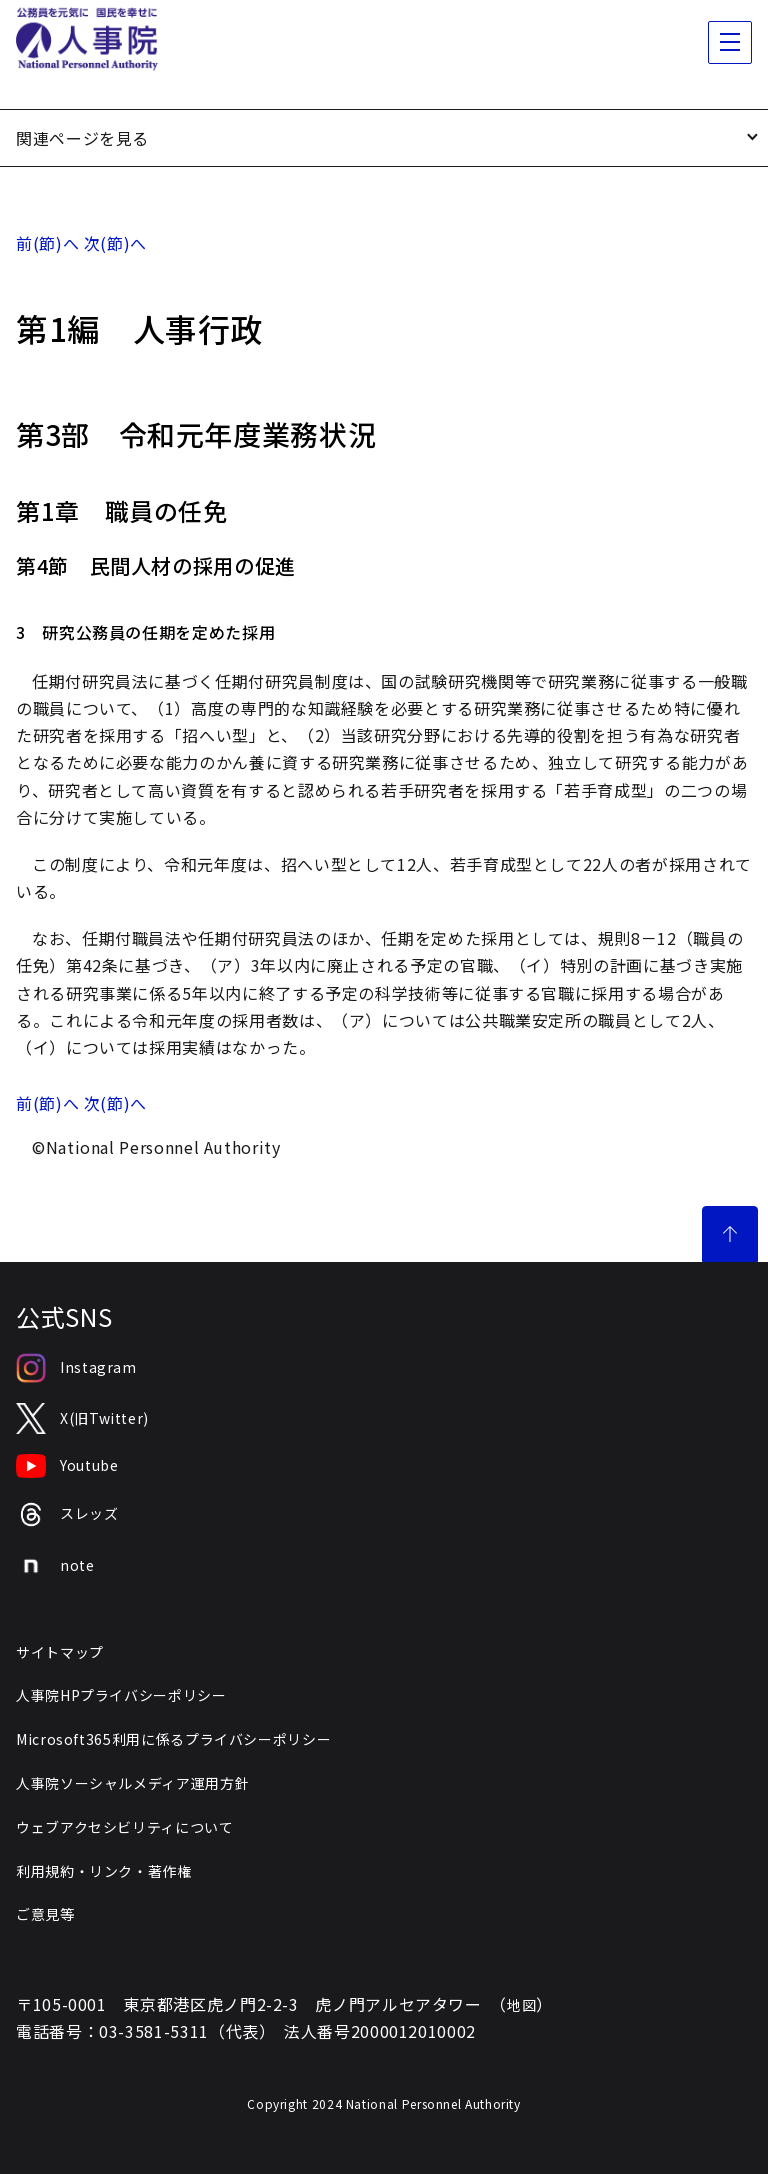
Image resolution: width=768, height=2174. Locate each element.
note (55, 1566)
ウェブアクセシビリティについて (125, 1827)
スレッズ (67, 1514)
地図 (521, 2005)
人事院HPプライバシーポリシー (121, 1695)
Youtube (67, 1466)
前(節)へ (47, 243)
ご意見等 (45, 1914)
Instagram (76, 1368)
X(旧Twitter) (82, 1418)
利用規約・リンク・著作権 (104, 1871)
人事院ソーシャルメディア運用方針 (132, 1783)
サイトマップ (60, 1652)
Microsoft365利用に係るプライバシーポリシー (173, 1739)
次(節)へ (115, 243)
